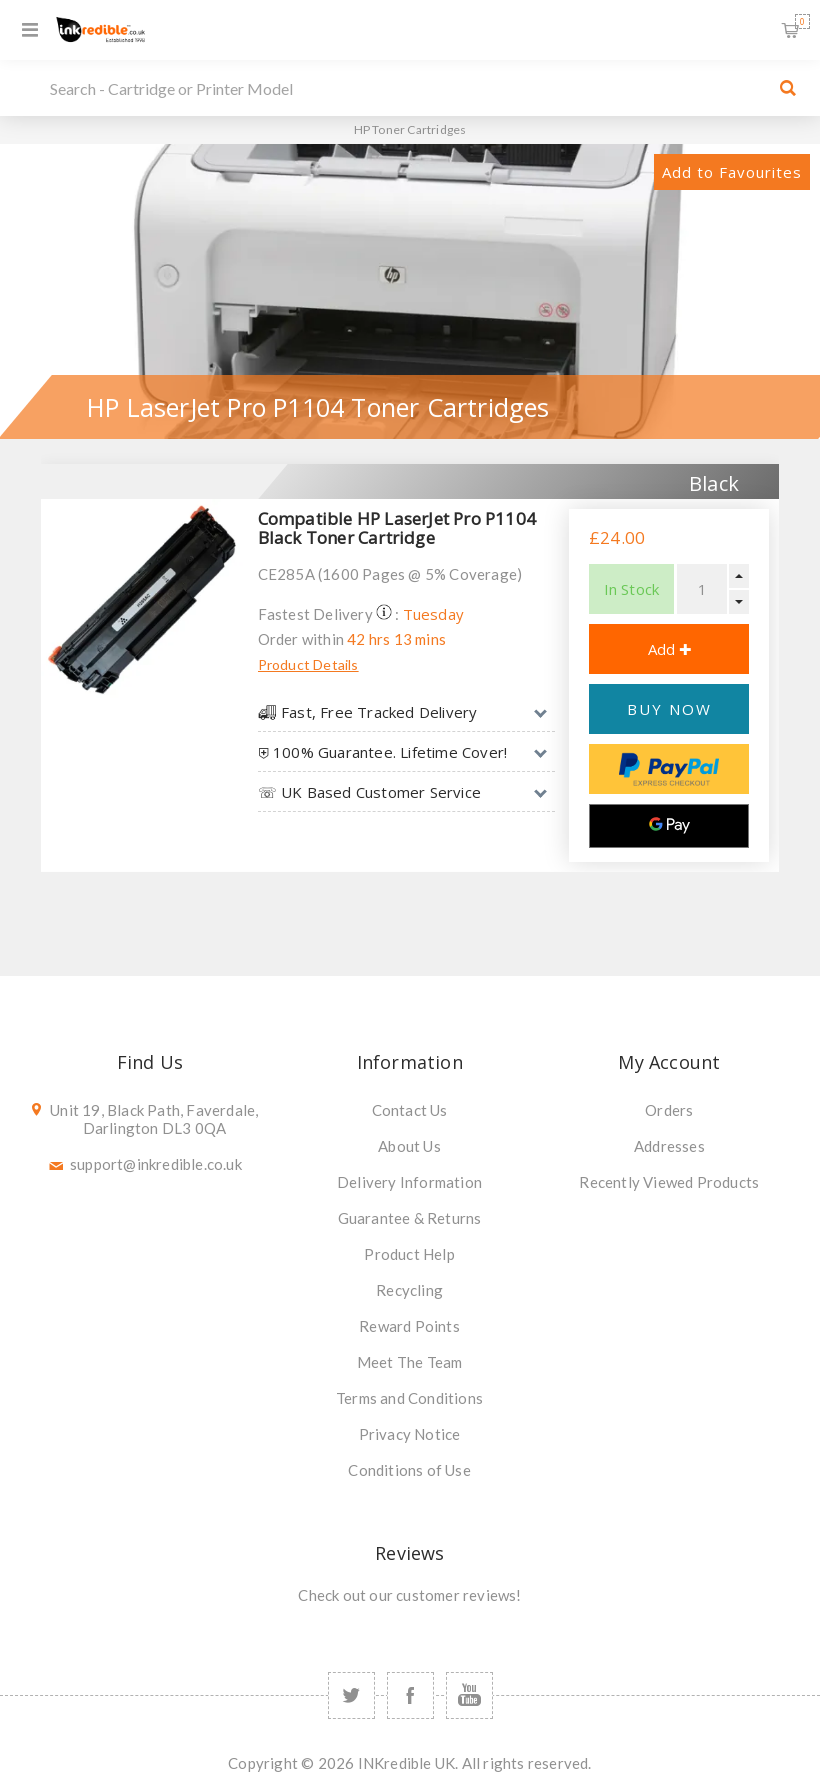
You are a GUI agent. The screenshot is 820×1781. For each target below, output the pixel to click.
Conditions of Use (409, 1470)
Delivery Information (409, 1182)
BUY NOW (669, 709)
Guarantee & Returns (410, 1218)
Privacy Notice (410, 1434)
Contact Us (410, 1110)
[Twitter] (351, 1695)
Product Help (409, 1254)
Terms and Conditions (409, 1398)
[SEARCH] (405, 88)
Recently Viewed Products (669, 1182)
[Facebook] (410, 1695)
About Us (409, 1146)
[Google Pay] (669, 826)
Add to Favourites (732, 172)
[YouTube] (469, 1695)
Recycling (409, 1290)
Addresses (669, 1146)
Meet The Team (410, 1362)
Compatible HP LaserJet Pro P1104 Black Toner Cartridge (397, 528)
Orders (669, 1110)
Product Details (308, 664)
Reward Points (409, 1326)
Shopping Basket (802, 21)
